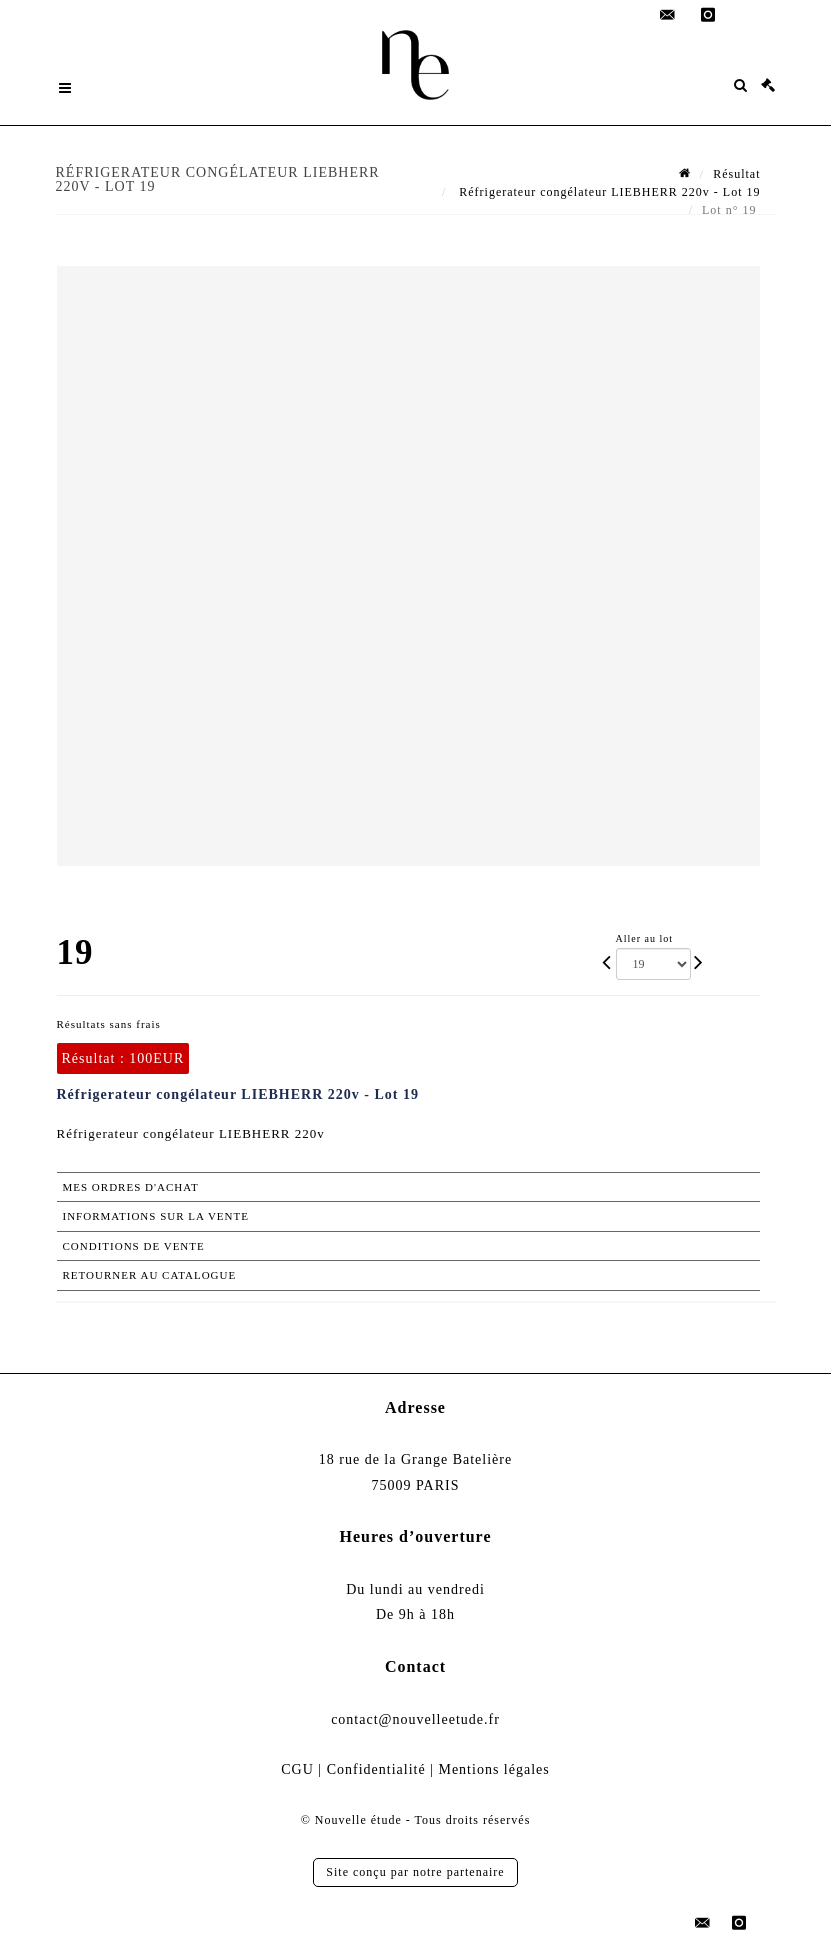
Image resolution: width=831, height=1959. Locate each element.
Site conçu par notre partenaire (415, 1872)
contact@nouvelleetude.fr (415, 1719)
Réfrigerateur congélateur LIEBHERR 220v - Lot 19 (607, 192)
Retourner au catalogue (150, 1275)
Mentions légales (493, 1769)
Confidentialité (376, 1769)
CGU (297, 1769)
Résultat (736, 174)
